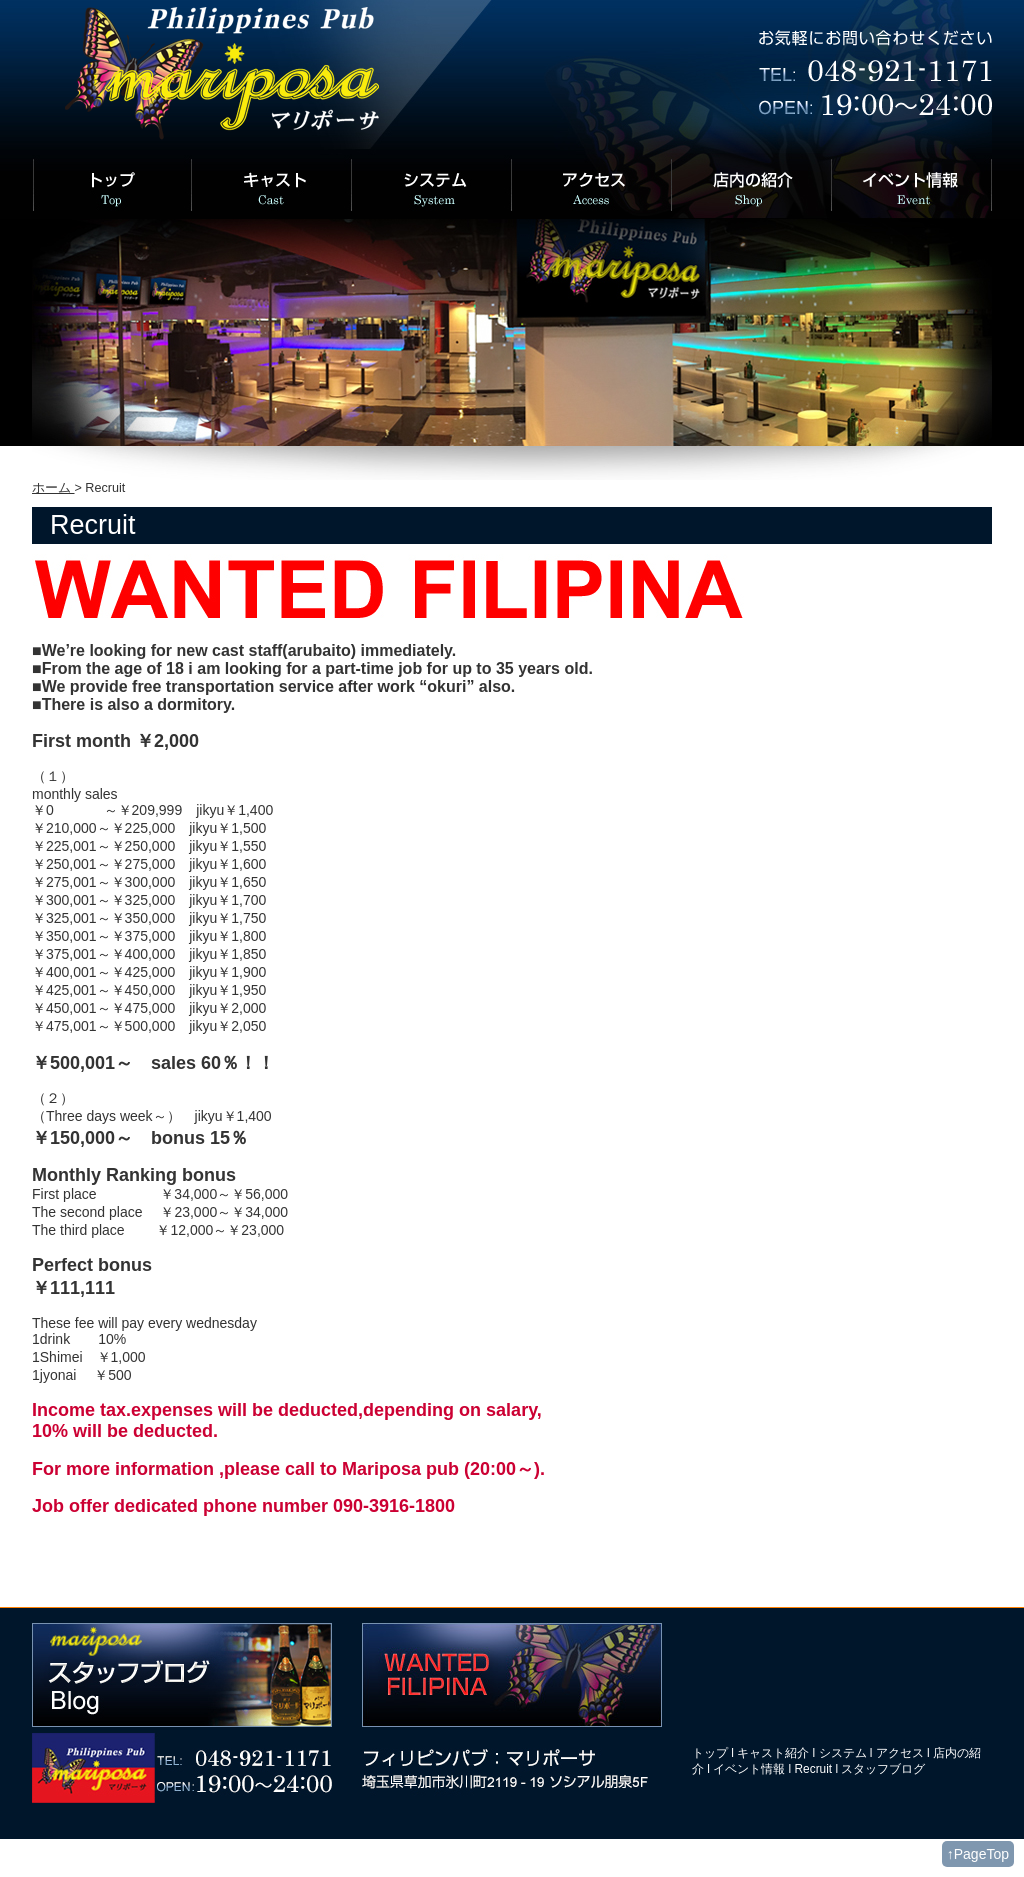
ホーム (53, 488)
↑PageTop (978, 1854)
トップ (710, 1753)
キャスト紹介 (773, 1753)
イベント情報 (749, 1769)
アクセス (900, 1753)
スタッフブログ (883, 1769)
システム (843, 1753)
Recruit (814, 1769)
